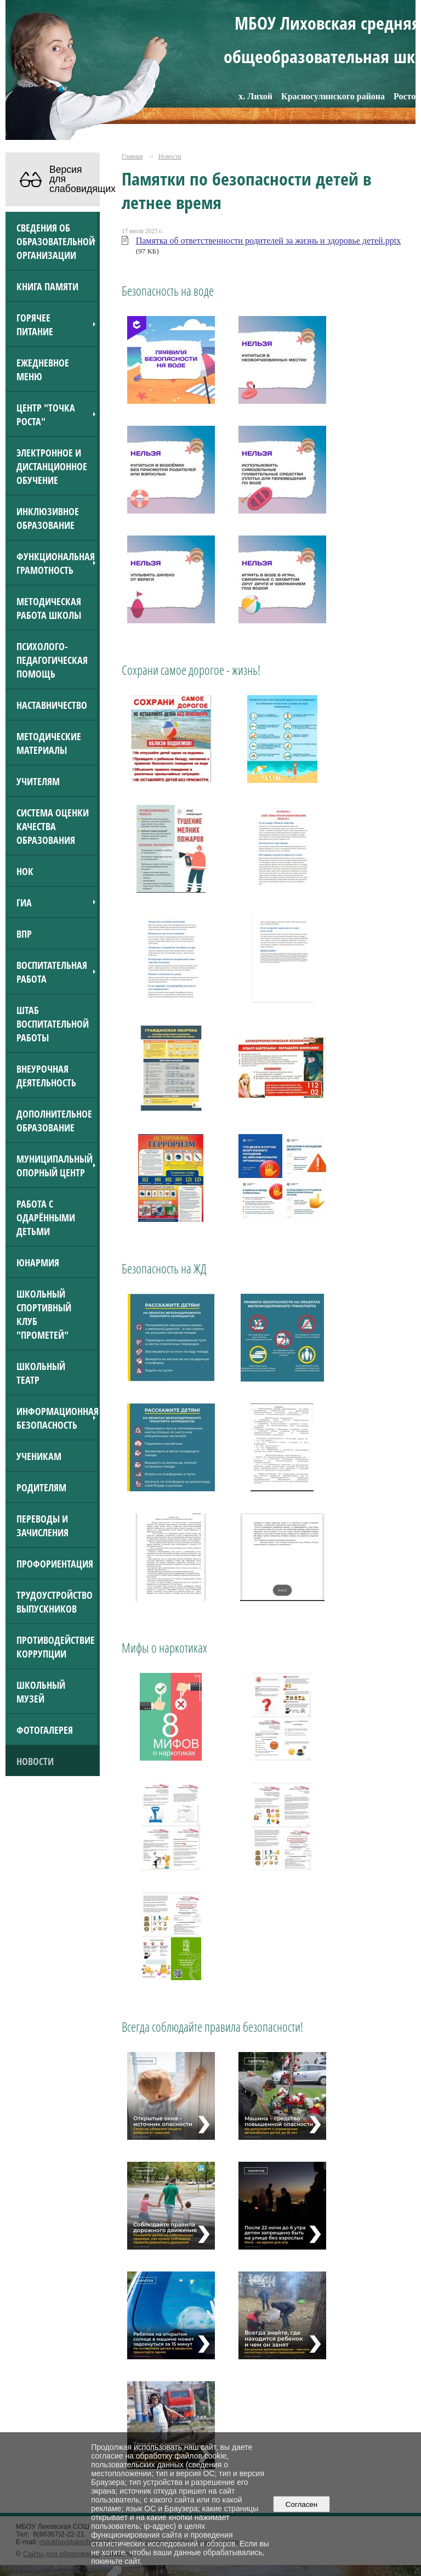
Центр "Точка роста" (45, 414)
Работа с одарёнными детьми (45, 1217)
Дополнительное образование (54, 1120)
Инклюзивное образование (47, 518)
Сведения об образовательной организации (55, 241)
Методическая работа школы (48, 608)
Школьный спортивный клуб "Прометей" (43, 1314)
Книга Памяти (47, 286)
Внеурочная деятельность (46, 1075)
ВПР (24, 933)
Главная (132, 156)
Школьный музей (40, 1691)
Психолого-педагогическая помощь (52, 659)
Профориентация (54, 1563)
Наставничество (51, 705)
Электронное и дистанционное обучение (51, 466)
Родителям (41, 1487)
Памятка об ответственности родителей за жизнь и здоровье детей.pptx (268, 240)
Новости (35, 1761)
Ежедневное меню (42, 369)
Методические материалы (48, 743)
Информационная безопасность (57, 1417)
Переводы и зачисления (42, 1525)
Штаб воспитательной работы (52, 1023)
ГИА (24, 902)
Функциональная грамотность (55, 563)
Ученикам (38, 1456)
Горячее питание (34, 324)
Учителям (38, 781)
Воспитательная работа (51, 971)
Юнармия (37, 1262)
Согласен (301, 2504)
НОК (24, 871)
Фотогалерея (44, 1730)
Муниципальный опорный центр (54, 1165)
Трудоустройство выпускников (54, 1601)
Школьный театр (40, 1372)
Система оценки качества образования (52, 826)
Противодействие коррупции (55, 1646)
